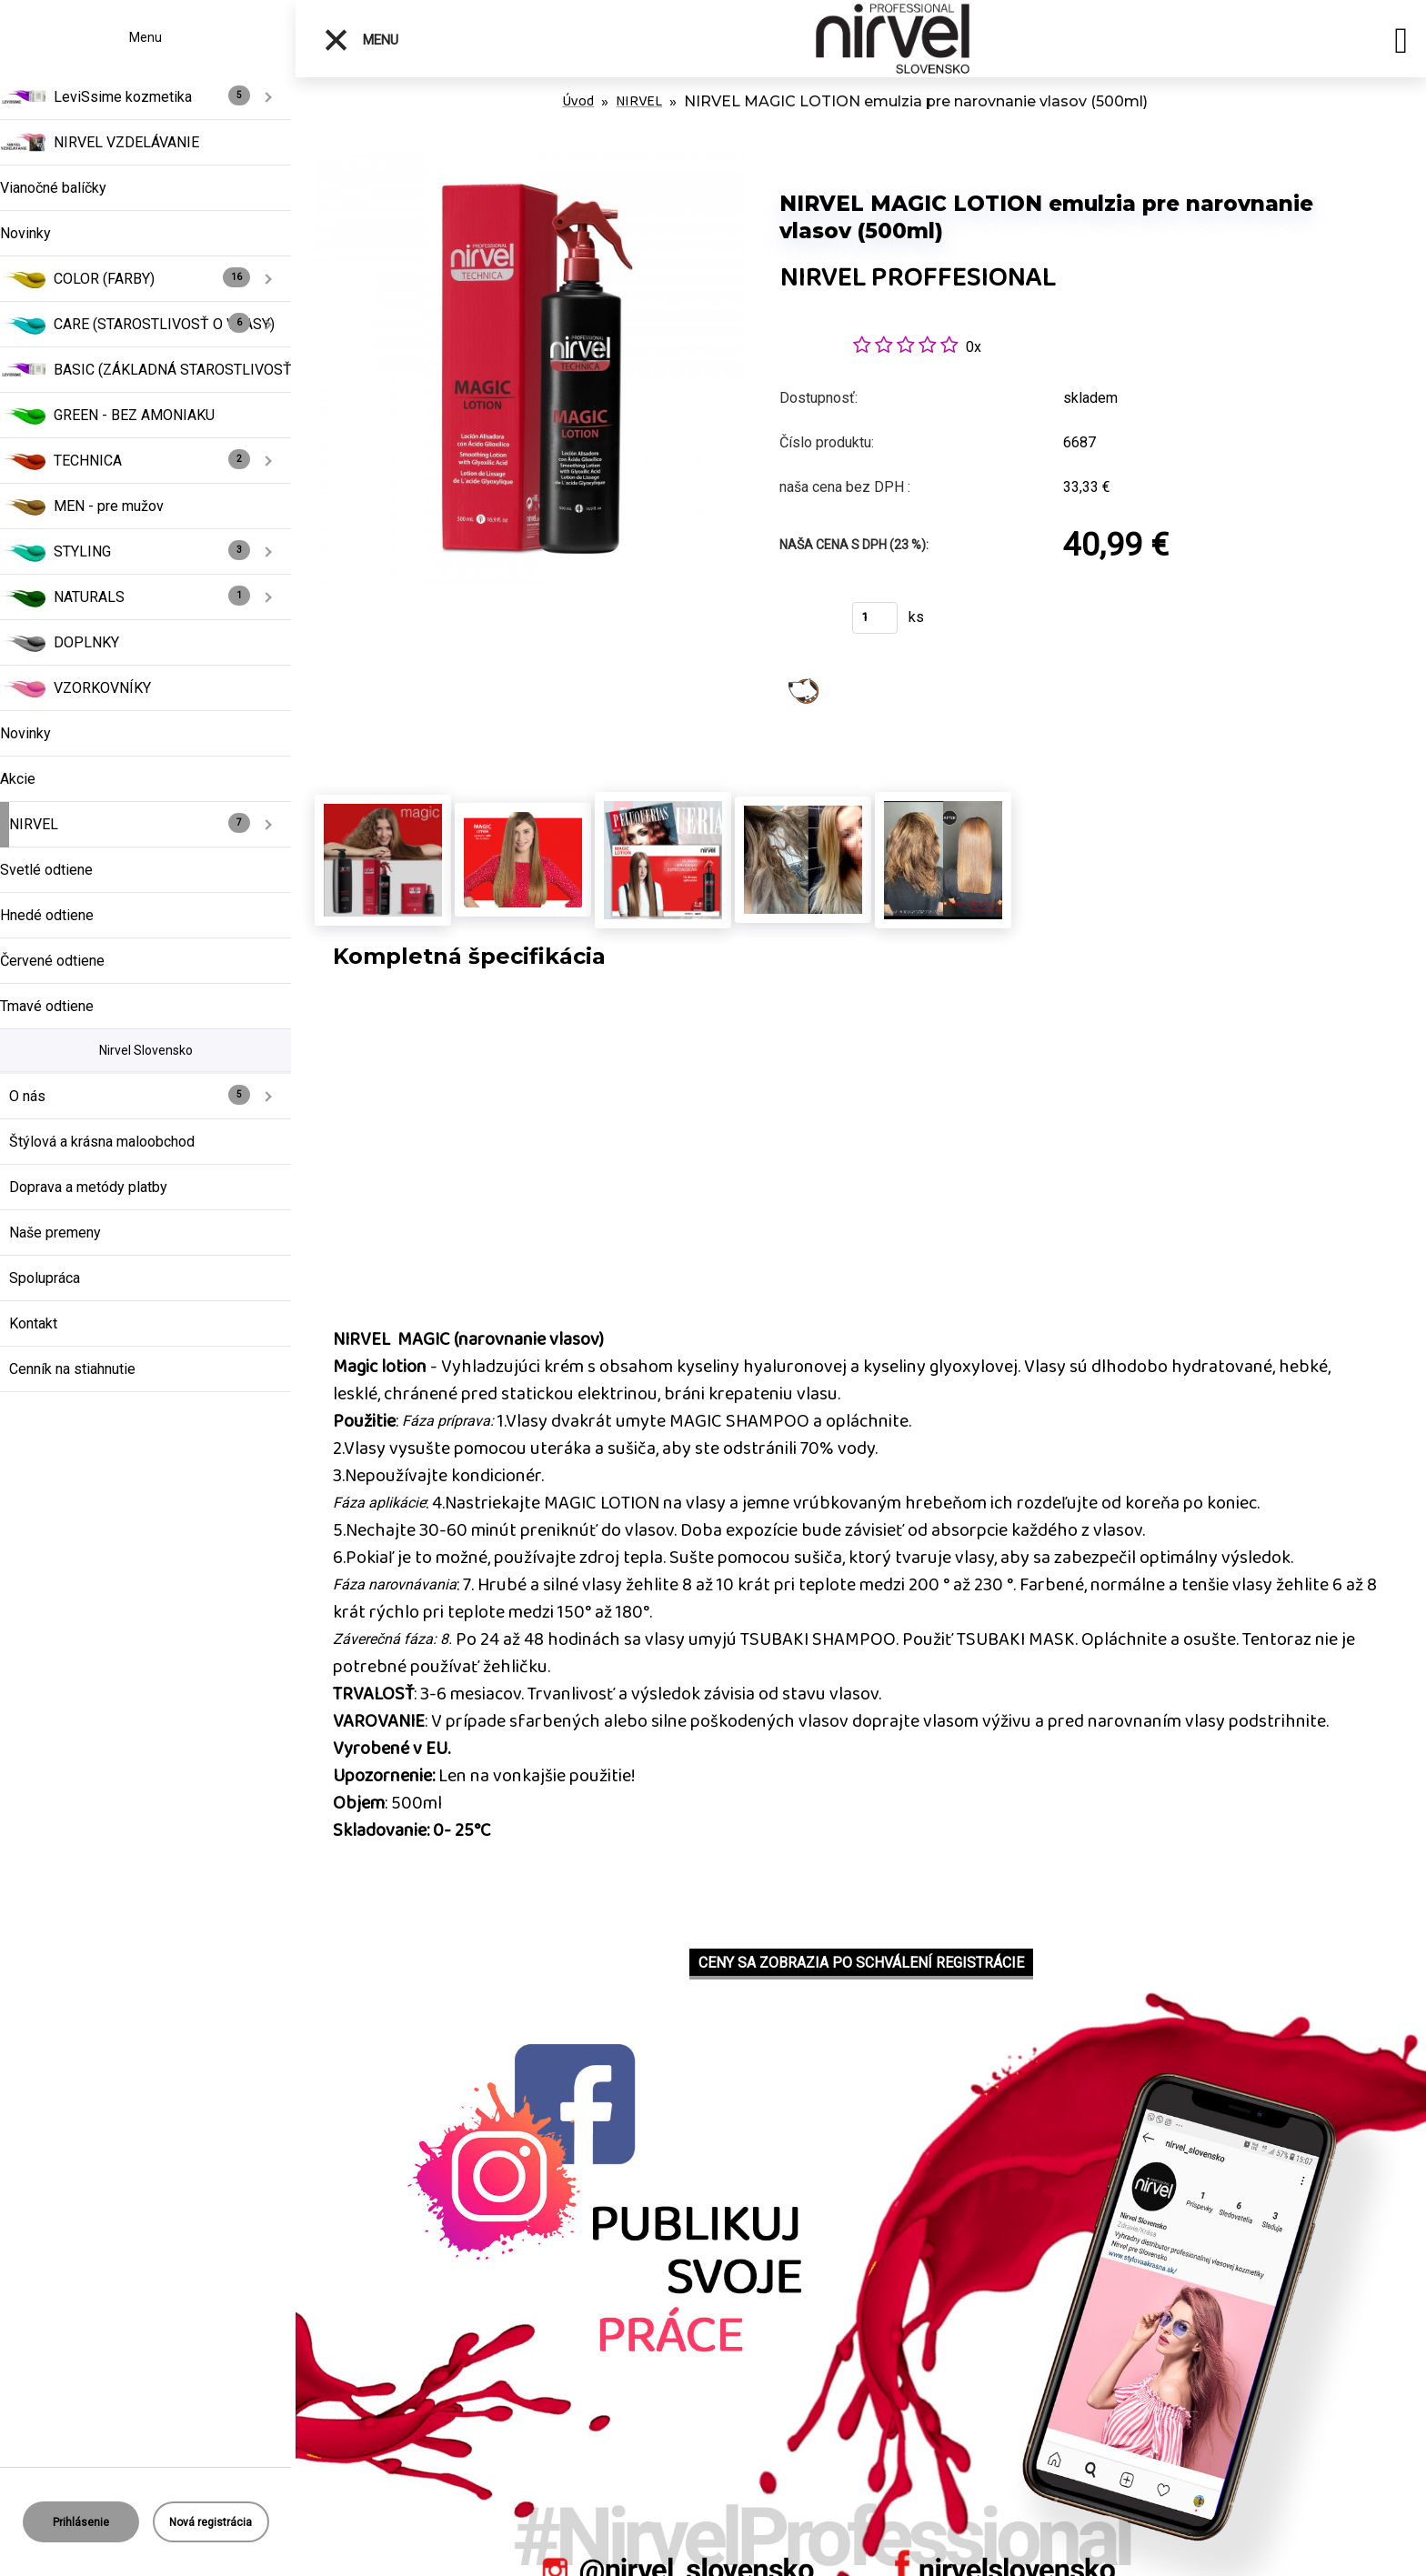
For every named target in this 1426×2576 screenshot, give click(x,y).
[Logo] (893, 39)
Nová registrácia (210, 2522)
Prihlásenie (81, 2522)
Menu (360, 40)
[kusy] (875, 618)
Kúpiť (804, 623)
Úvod (578, 101)
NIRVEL (639, 101)
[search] (1401, 44)
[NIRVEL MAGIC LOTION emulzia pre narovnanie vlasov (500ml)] (531, 163)
